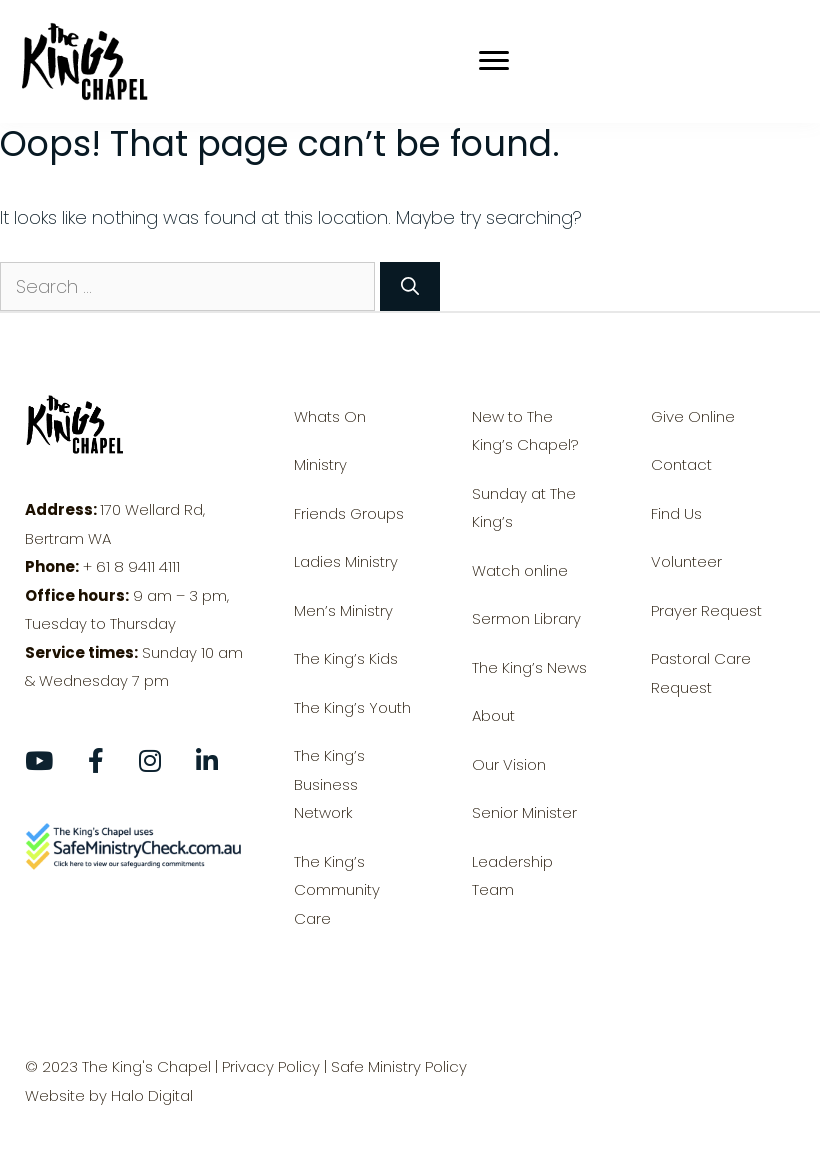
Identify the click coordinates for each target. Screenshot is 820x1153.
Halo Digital (152, 1095)
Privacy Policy (271, 1066)
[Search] (410, 286)
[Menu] (523, 61)
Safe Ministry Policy (399, 1066)
